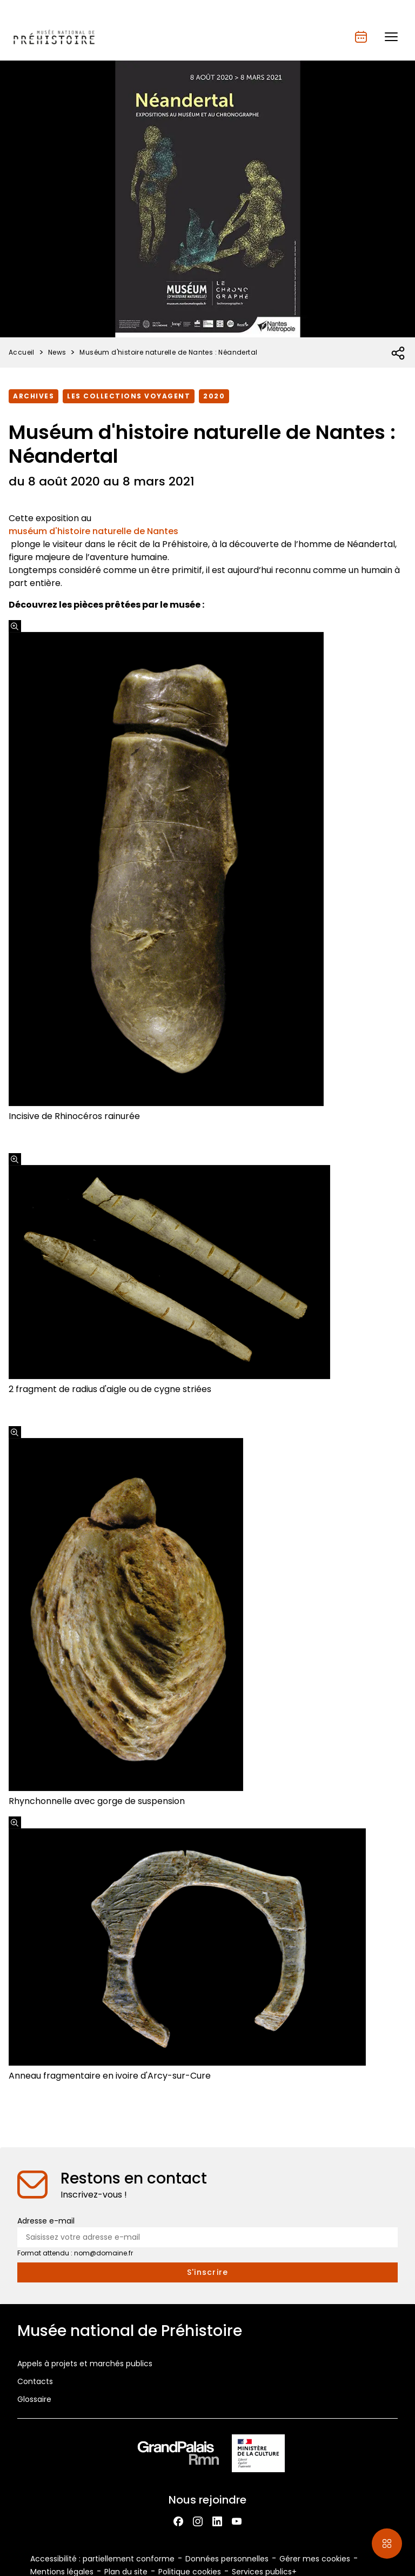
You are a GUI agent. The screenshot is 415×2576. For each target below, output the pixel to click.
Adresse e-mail (46, 2220)
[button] (391, 37)
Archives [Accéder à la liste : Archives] (33, 396)
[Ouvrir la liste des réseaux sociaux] (398, 353)
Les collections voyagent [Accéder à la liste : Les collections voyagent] (128, 396)
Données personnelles (227, 2558)
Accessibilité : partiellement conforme (102, 2558)
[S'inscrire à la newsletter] (207, 2272)
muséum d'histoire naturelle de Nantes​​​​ (93, 531)
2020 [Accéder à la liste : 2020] (214, 396)
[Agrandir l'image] (15, 626)
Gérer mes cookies (314, 2558)
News (57, 352)
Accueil (22, 352)
